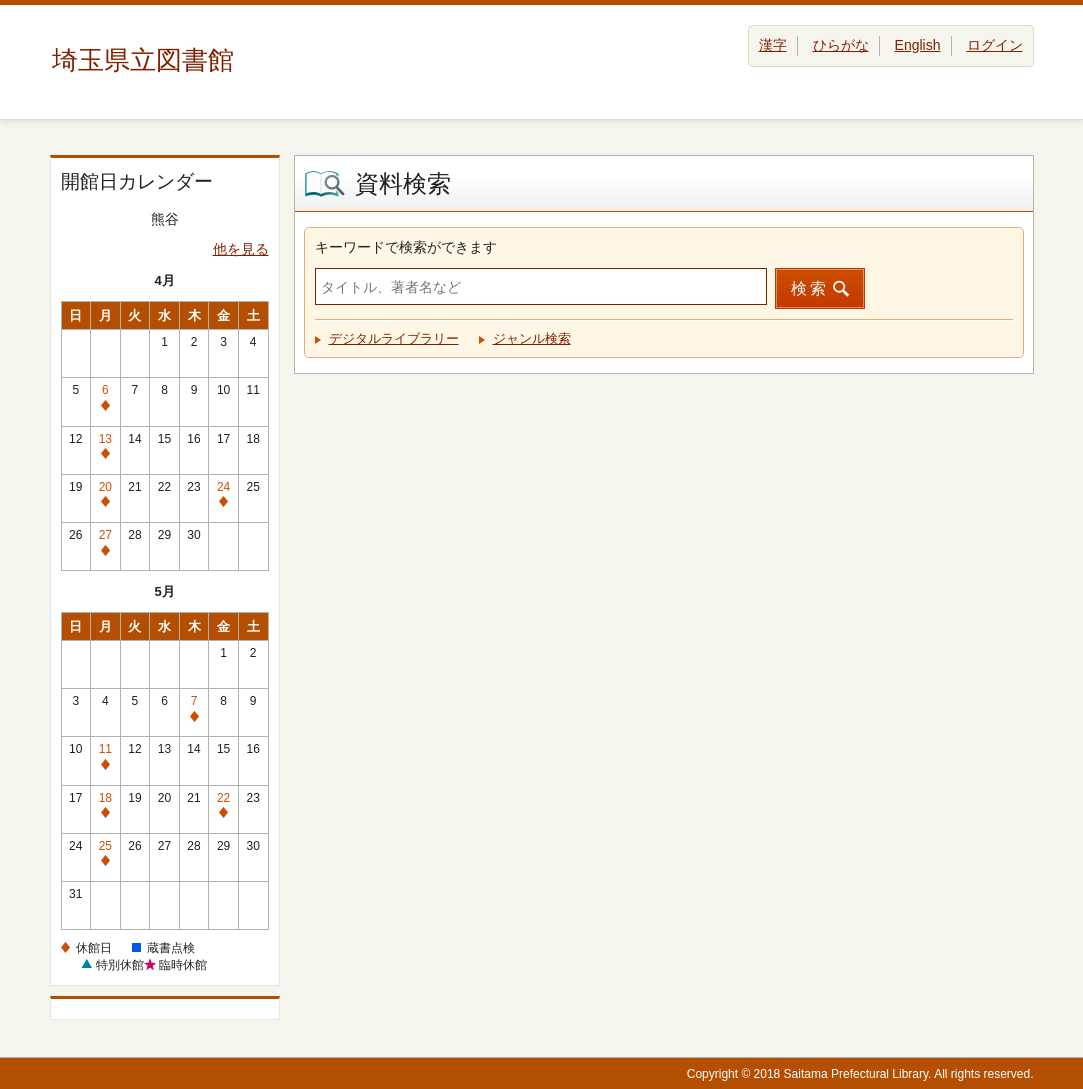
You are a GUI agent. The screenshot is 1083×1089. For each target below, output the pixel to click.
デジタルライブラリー (394, 338)
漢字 (773, 45)
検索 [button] (810, 288)
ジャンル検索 (532, 338)
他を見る (241, 249)
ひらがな (841, 45)
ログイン (995, 45)
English (918, 45)
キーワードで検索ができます (406, 247)
